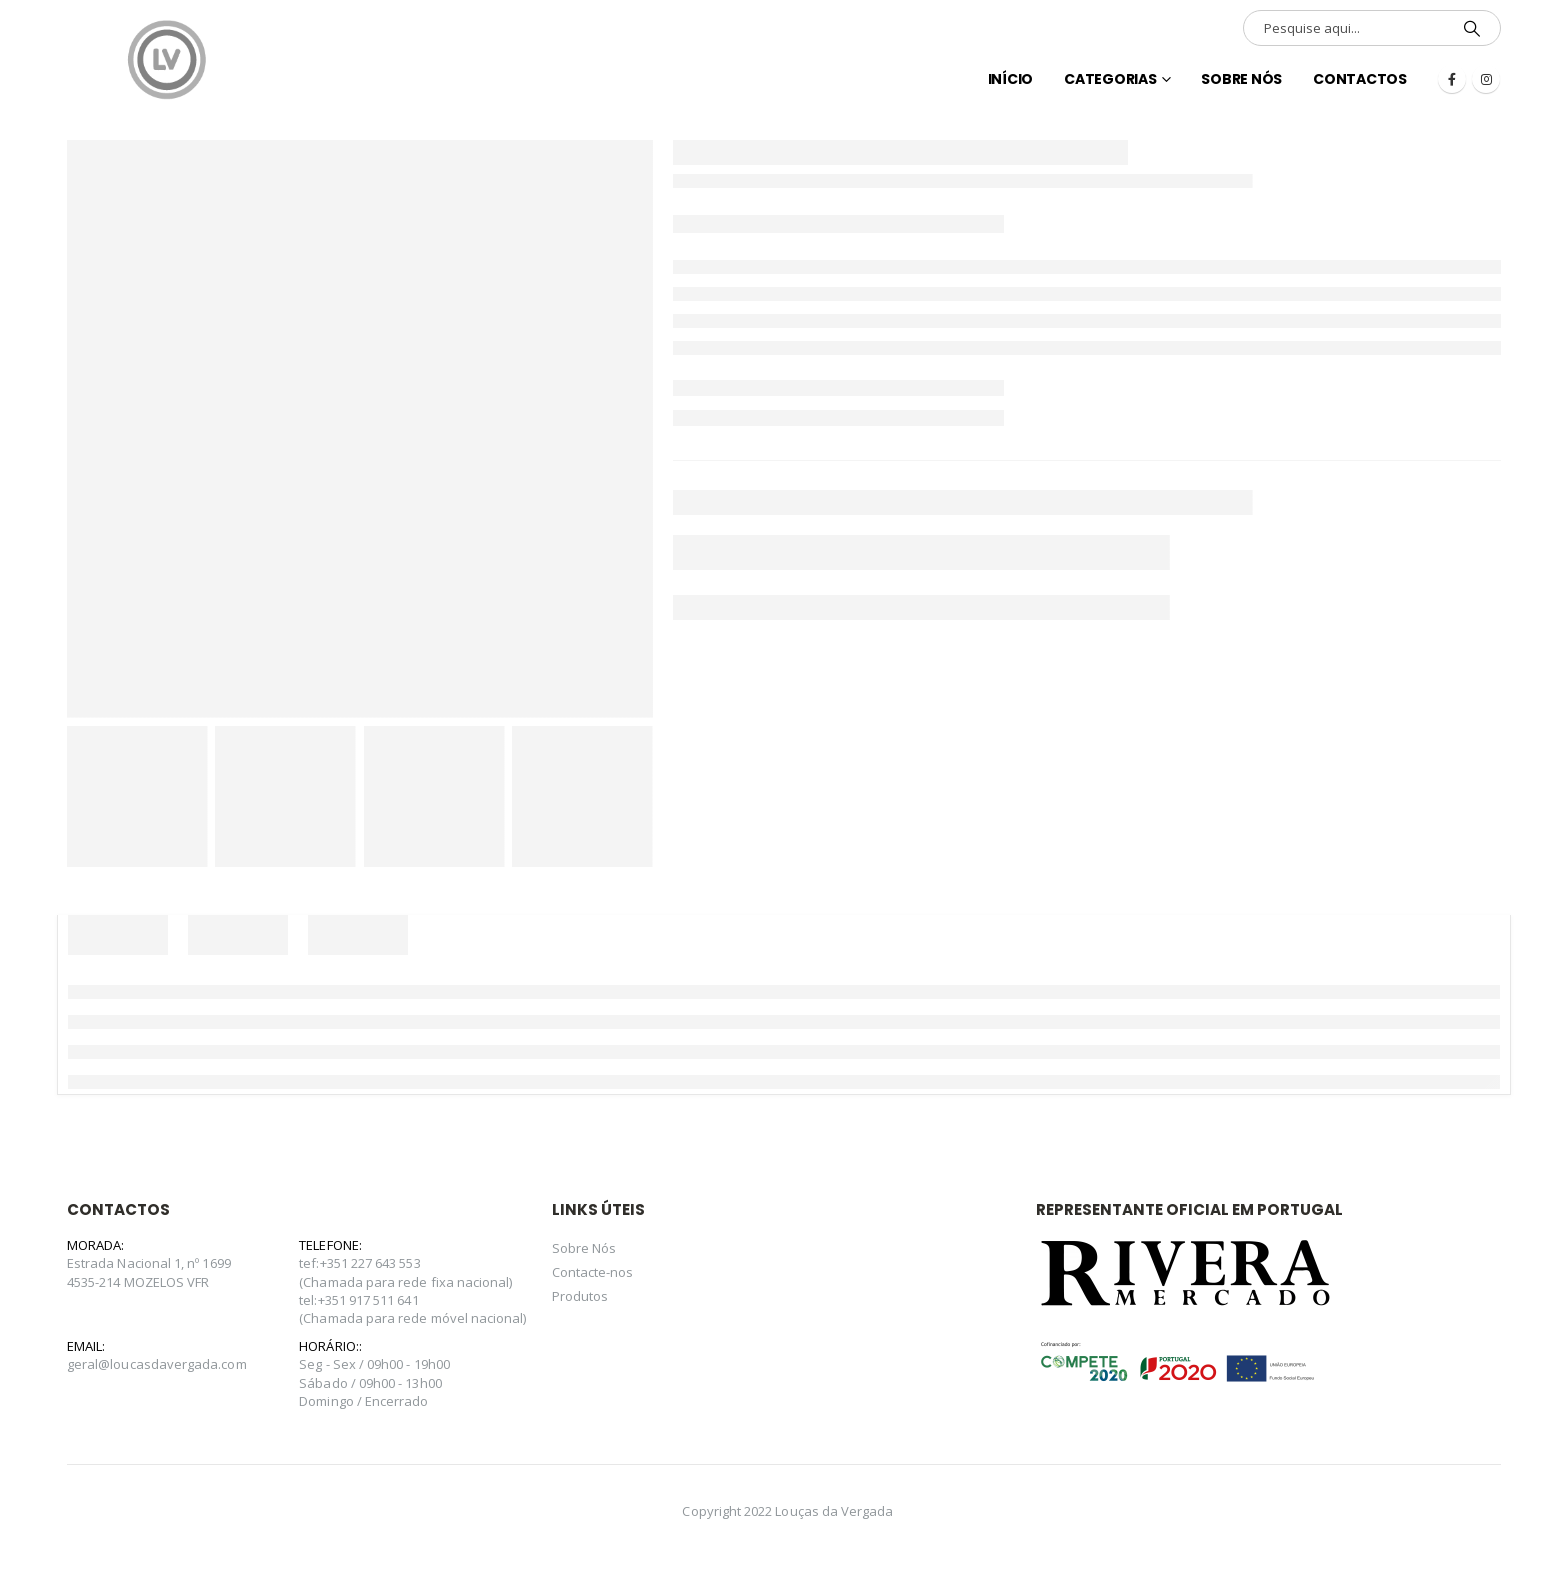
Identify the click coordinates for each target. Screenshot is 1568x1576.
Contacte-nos (593, 1272)
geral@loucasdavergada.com (157, 1364)
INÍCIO (1011, 79)
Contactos (1360, 79)
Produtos (580, 1296)
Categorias (1110, 79)
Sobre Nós (1241, 79)
